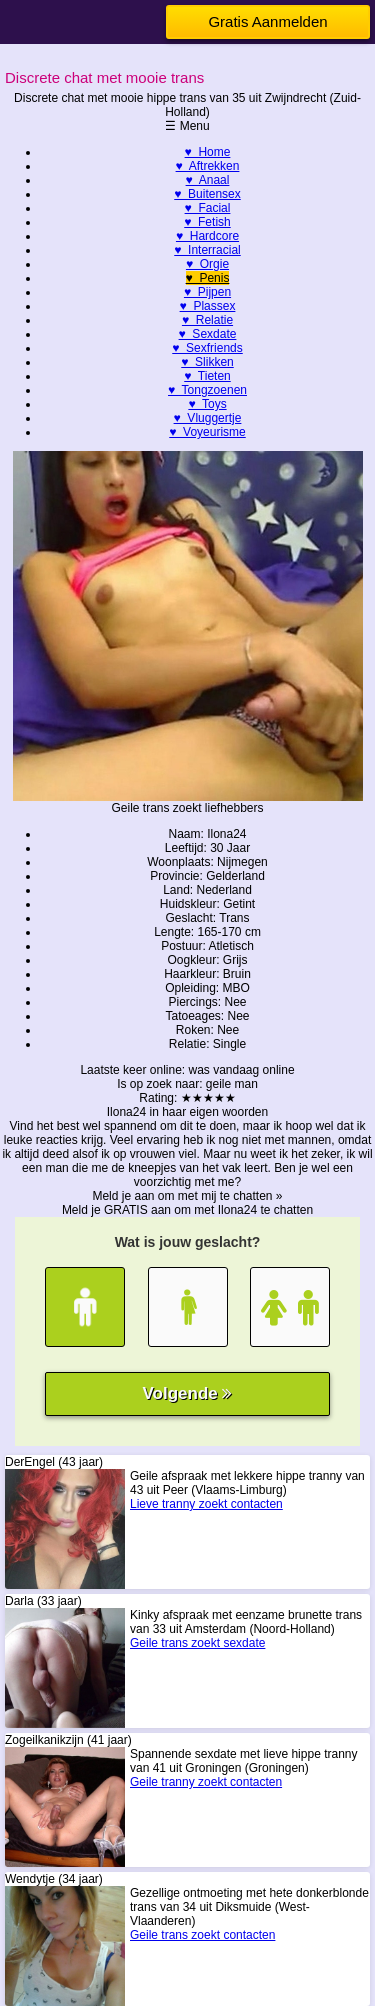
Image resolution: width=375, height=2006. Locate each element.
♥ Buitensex (207, 194)
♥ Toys (207, 404)
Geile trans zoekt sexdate (197, 1643)
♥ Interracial (207, 250)
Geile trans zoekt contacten (202, 1935)
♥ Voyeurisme (207, 432)
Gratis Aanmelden (267, 21)
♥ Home (208, 152)
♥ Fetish (207, 222)
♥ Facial (208, 208)
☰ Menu (187, 126)
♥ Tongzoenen (207, 390)
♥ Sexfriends (207, 348)
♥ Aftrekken (208, 166)
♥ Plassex (208, 306)
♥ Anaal (208, 180)
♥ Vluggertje (208, 418)
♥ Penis (208, 278)
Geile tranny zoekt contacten (206, 1782)
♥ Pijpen (207, 292)
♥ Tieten (207, 376)
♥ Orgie (207, 264)
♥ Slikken (207, 362)
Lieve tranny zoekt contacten (206, 1504)
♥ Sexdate (208, 334)
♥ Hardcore (207, 236)
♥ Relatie (207, 320)
